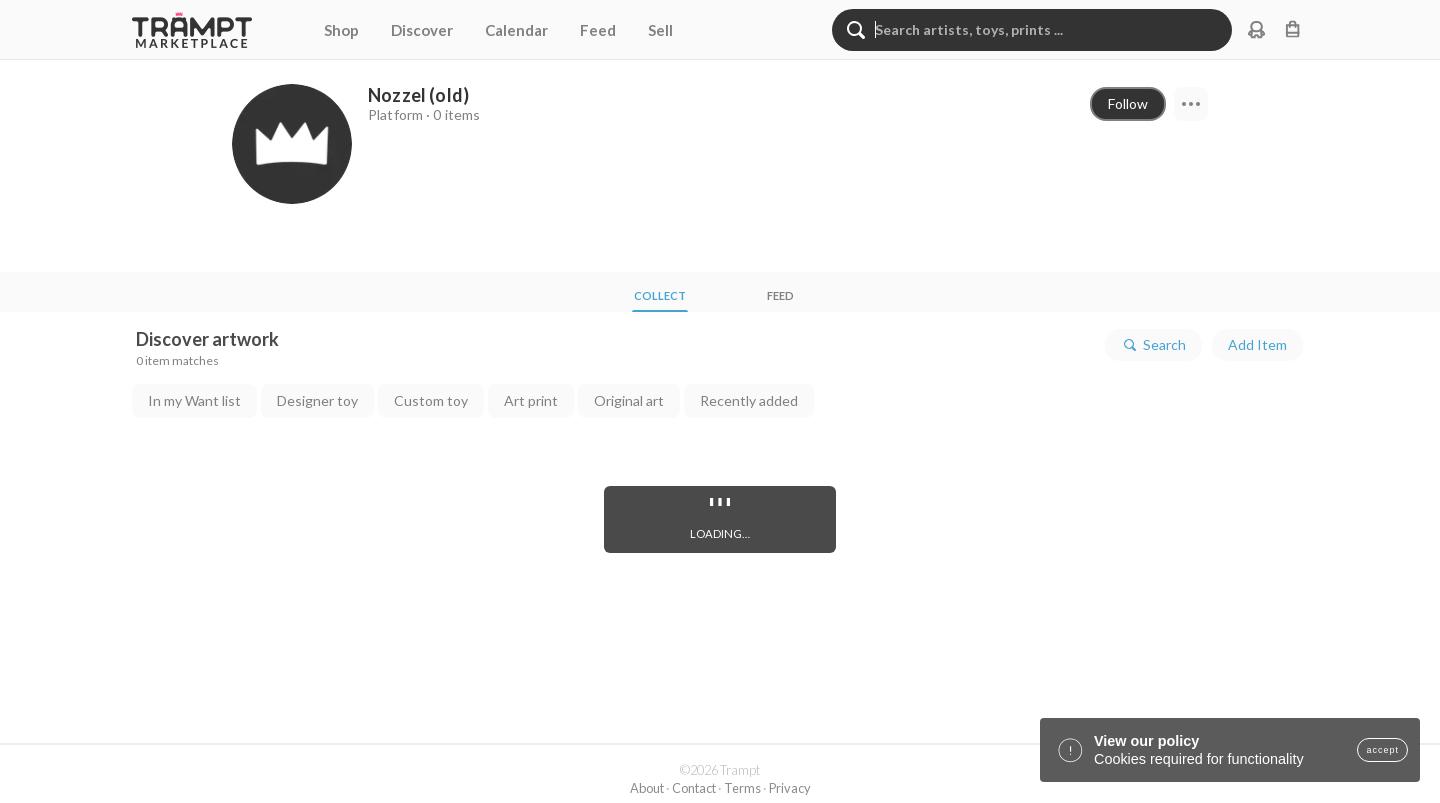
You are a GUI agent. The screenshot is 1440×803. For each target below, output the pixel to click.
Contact (694, 788)
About (647, 788)
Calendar (516, 30)
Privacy (790, 788)
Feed (598, 30)
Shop (341, 30)
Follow (1128, 103)
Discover (422, 30)
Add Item (1257, 344)
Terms (742, 788)
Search (1153, 345)
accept (1382, 750)
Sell (660, 30)
